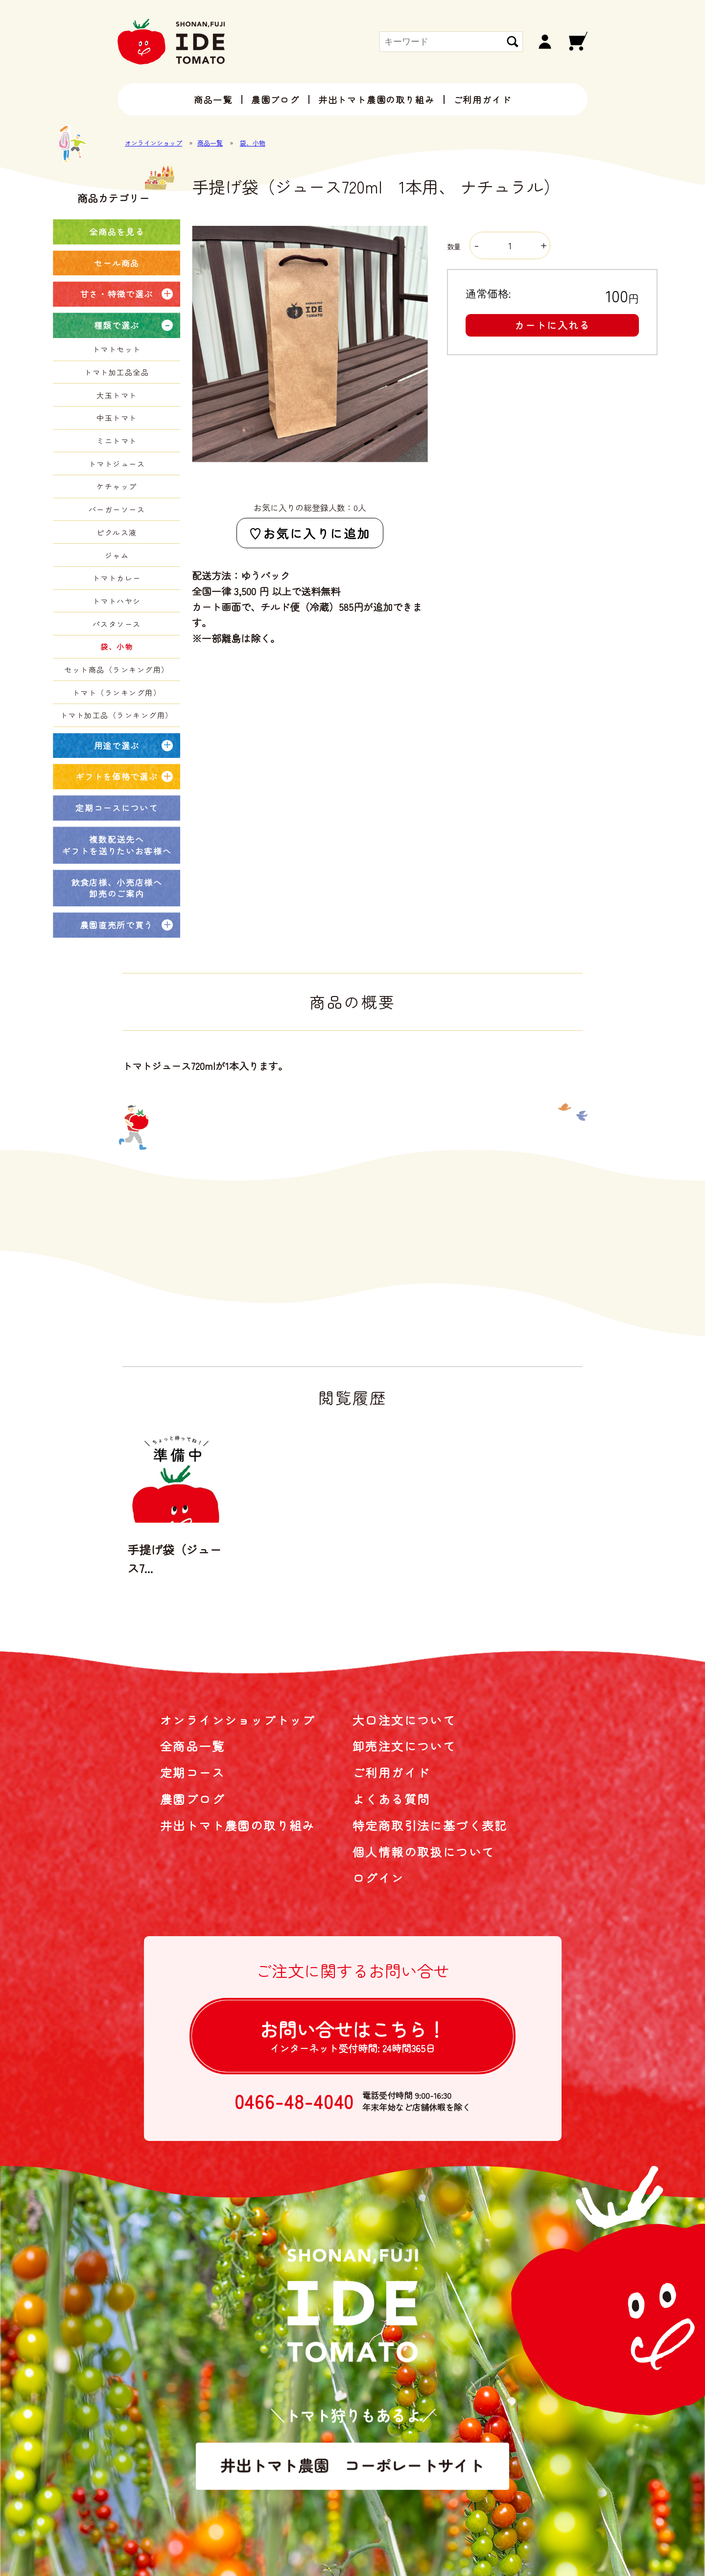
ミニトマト (116, 441)
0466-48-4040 (294, 2101)
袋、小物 (252, 142)
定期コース (192, 1772)
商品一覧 (213, 99)
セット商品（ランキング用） (116, 669)
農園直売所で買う (117, 925)
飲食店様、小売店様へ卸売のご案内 (117, 888)
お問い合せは (352, 2035)
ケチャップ (116, 486)
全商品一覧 (192, 1745)
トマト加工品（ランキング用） (116, 715)
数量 (498, 246)
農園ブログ (275, 99)
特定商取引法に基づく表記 (430, 1825)
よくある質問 (391, 1798)
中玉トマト (116, 418)
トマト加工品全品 (116, 372)
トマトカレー (117, 578)
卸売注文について (404, 1745)
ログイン (378, 1877)
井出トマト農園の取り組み (376, 99)
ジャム (117, 555)
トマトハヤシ (117, 601)
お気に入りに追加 (317, 533)
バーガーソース (117, 509)
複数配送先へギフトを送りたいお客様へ (116, 845)
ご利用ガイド (482, 99)
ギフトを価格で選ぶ (116, 776)
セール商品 (117, 263)
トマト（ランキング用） (117, 692)
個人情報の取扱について (423, 1851)
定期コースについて (116, 808)
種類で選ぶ (117, 325)
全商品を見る (116, 231)
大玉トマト (116, 395)
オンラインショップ (153, 142)
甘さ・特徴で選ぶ (117, 294)
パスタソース (117, 624)
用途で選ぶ (117, 745)
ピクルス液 (116, 532)
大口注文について (404, 1719)
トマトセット (117, 349)
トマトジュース (117, 464)
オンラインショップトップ (237, 1719)
